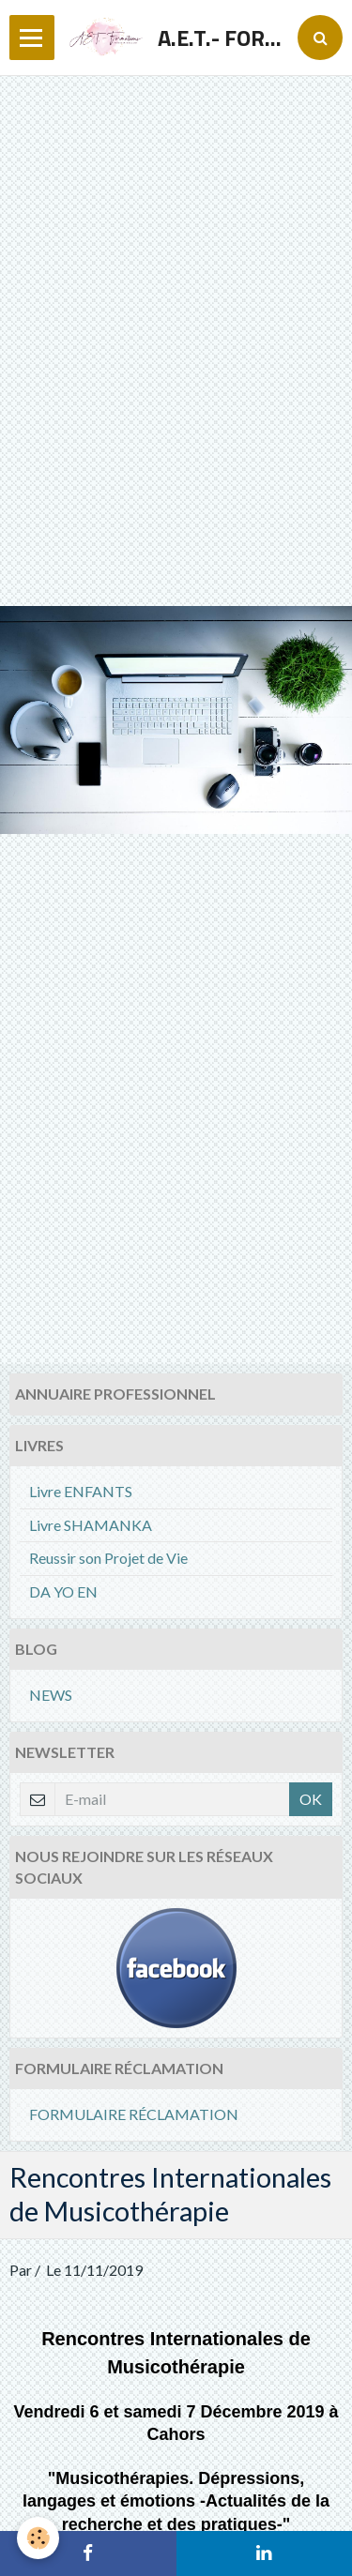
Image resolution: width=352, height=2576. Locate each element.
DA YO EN (63, 1591)
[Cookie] (38, 2538)
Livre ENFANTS (80, 1491)
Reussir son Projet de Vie (108, 1558)
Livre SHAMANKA (90, 1525)
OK (310, 1799)
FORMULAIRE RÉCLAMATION (133, 2114)
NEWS (50, 1695)
